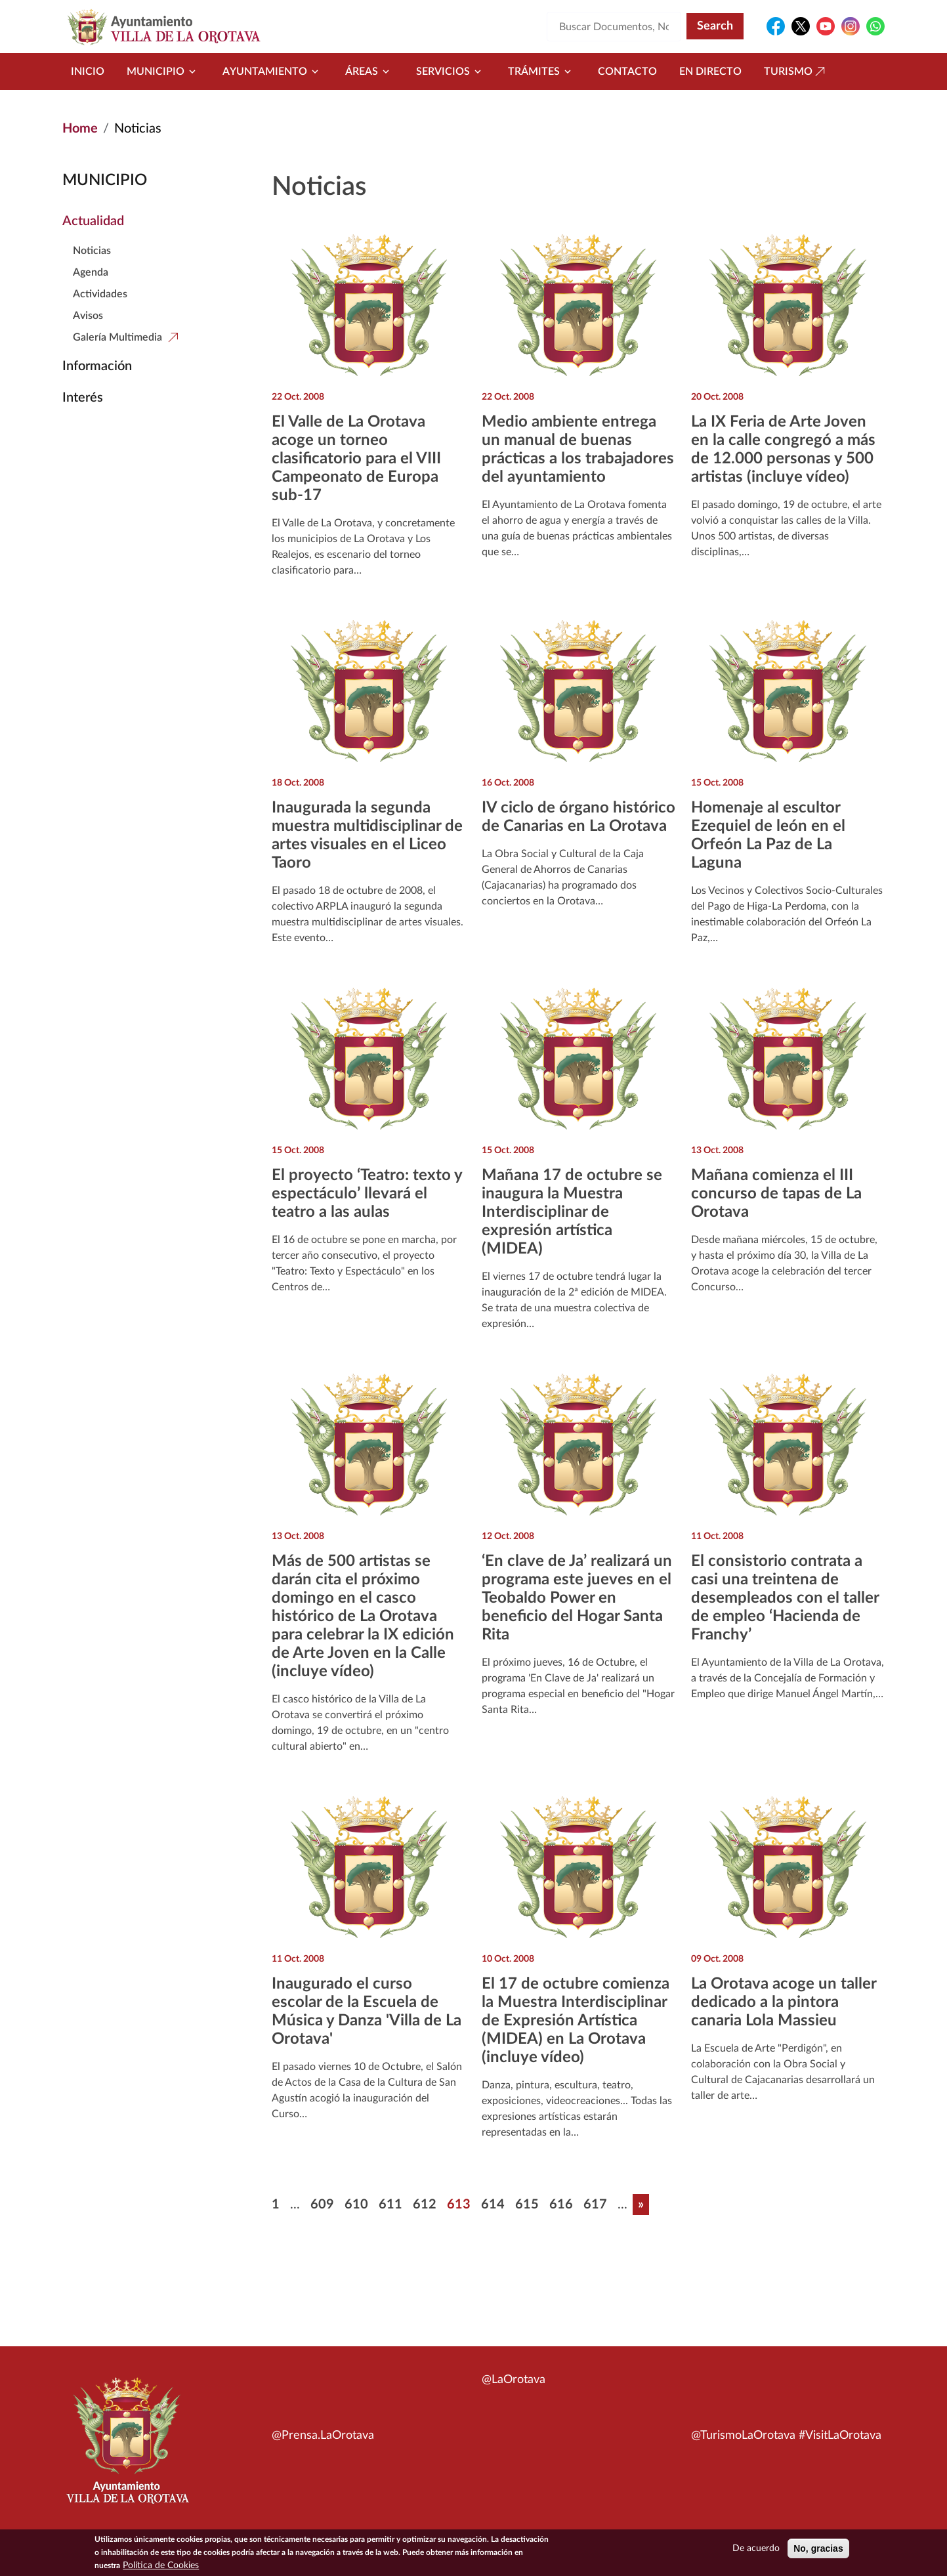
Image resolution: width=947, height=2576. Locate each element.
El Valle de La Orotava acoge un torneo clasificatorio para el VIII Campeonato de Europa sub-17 (356, 458)
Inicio (87, 71)
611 (390, 2204)
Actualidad (93, 221)
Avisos (88, 315)
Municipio (163, 71)
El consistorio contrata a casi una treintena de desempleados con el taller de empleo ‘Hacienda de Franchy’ (785, 1598)
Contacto (627, 71)
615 (527, 2204)
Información (97, 366)
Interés (82, 397)
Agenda (90, 272)
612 (424, 2204)
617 (595, 2204)
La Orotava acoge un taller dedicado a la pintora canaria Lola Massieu (783, 2002)
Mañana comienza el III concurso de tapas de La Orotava (776, 1194)
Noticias (92, 250)
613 (459, 2204)
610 (356, 2204)
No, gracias (818, 2548)
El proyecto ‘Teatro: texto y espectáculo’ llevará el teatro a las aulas (367, 1194)
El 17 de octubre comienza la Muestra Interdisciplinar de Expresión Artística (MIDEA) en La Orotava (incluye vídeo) (575, 2020)
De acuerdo (756, 2548)
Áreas (369, 71)
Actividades (100, 294)
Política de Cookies (161, 2565)
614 (493, 2204)
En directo (710, 71)
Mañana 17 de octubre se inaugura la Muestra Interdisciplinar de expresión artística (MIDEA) (572, 1212)
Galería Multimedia (117, 337)
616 (561, 2204)
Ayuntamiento (272, 71)
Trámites (542, 71)
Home (80, 128)
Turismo (796, 71)
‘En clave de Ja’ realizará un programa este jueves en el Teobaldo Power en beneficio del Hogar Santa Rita (577, 1598)
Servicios (451, 71)
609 (322, 2204)
